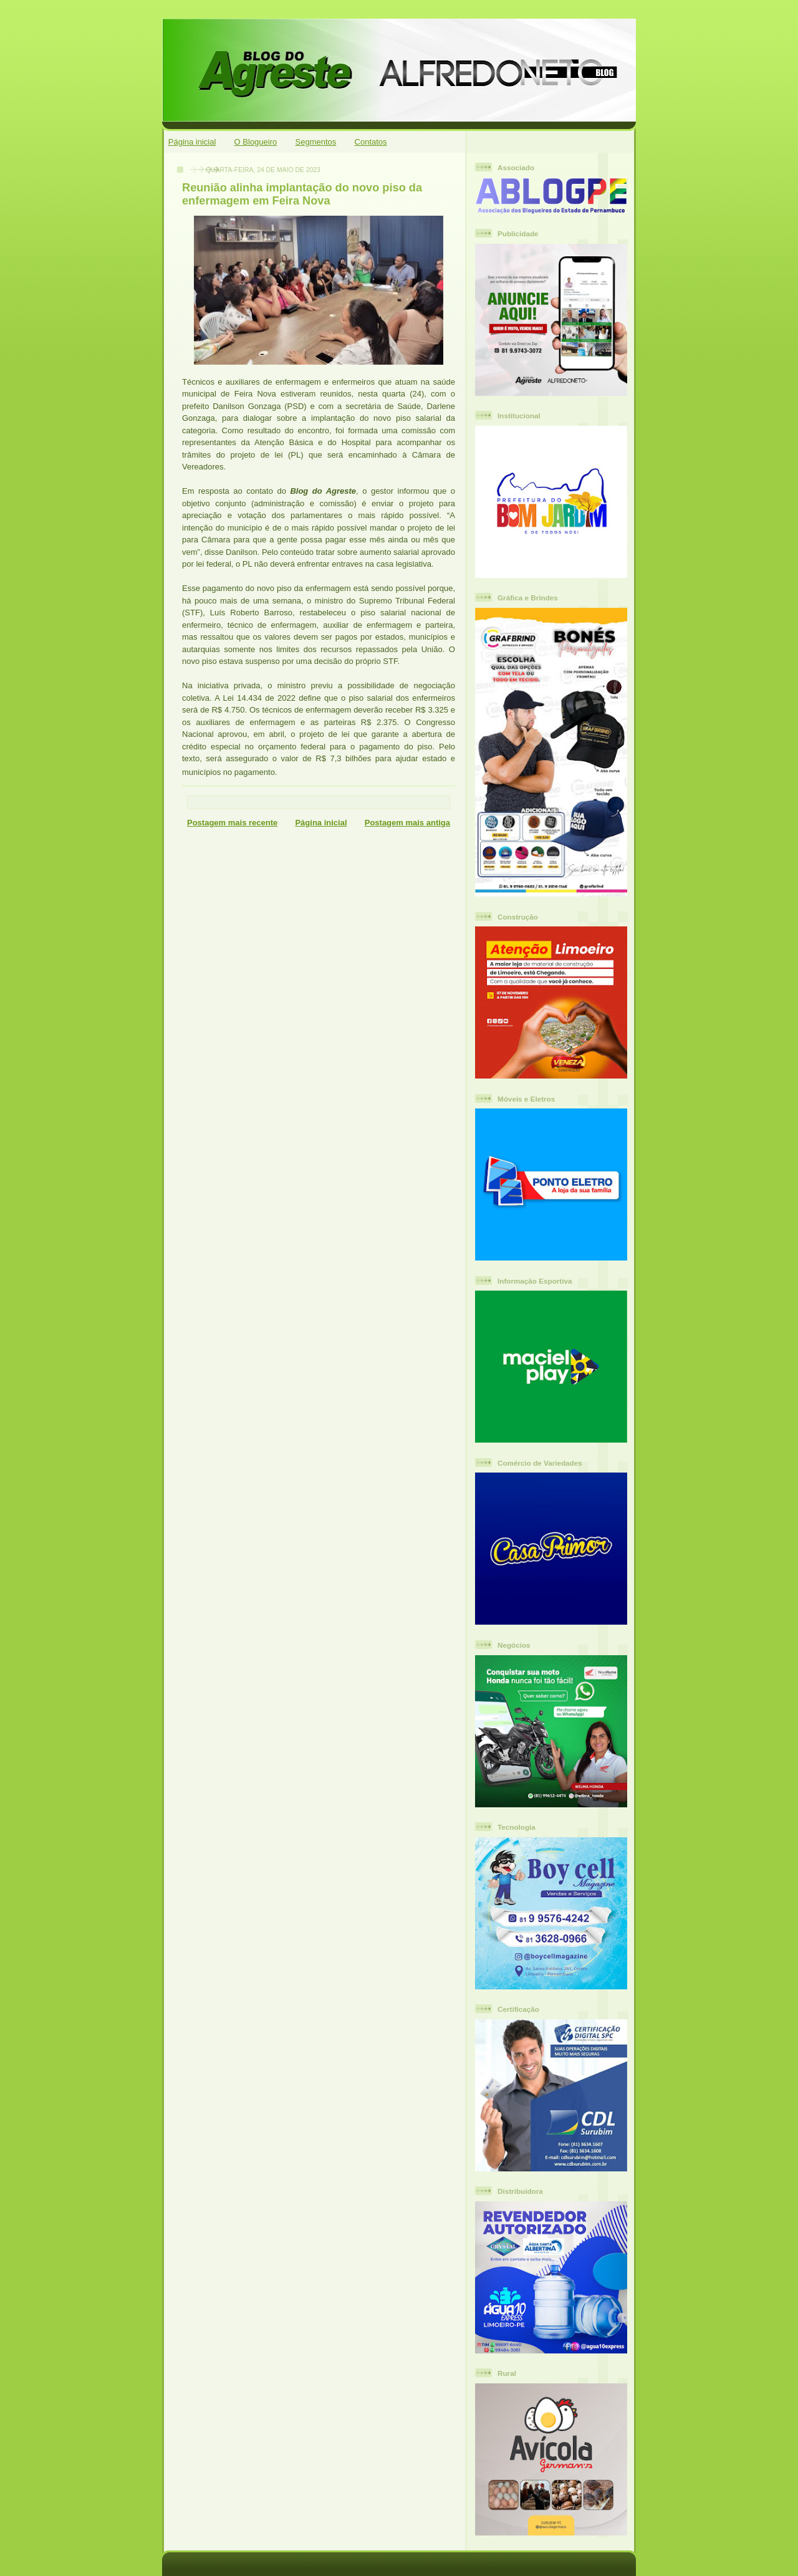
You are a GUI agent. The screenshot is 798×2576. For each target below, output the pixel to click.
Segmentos (316, 142)
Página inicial (192, 142)
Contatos (371, 142)
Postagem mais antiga (407, 822)
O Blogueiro (255, 142)
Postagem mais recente (232, 822)
